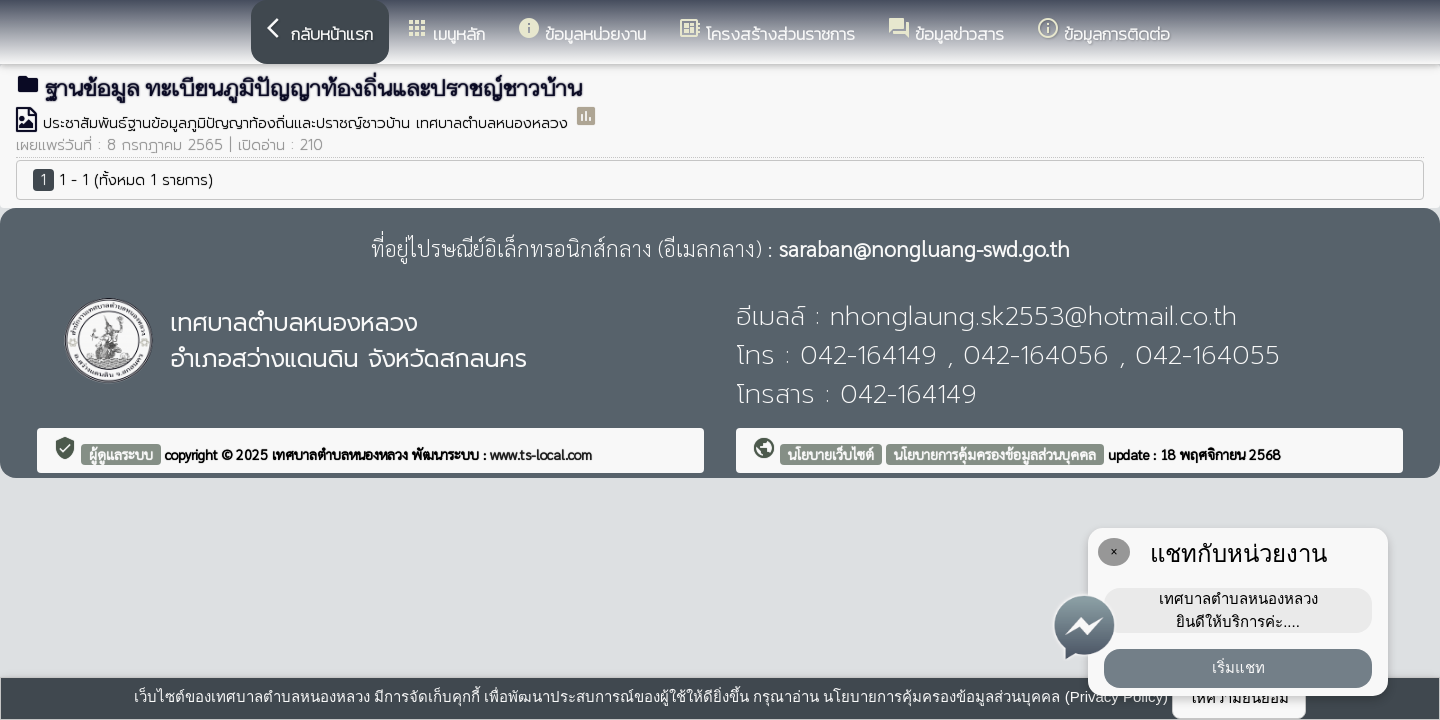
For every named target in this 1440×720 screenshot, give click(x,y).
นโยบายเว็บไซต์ (831, 454)
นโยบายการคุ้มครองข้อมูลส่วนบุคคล (995, 454)
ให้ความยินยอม (1239, 697)
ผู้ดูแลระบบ (121, 454)
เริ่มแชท (1238, 667)
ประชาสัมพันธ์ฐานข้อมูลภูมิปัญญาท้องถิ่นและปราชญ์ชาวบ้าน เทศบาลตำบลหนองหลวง (308, 123)
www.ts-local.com (541, 454)
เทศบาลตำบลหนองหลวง (342, 454)
